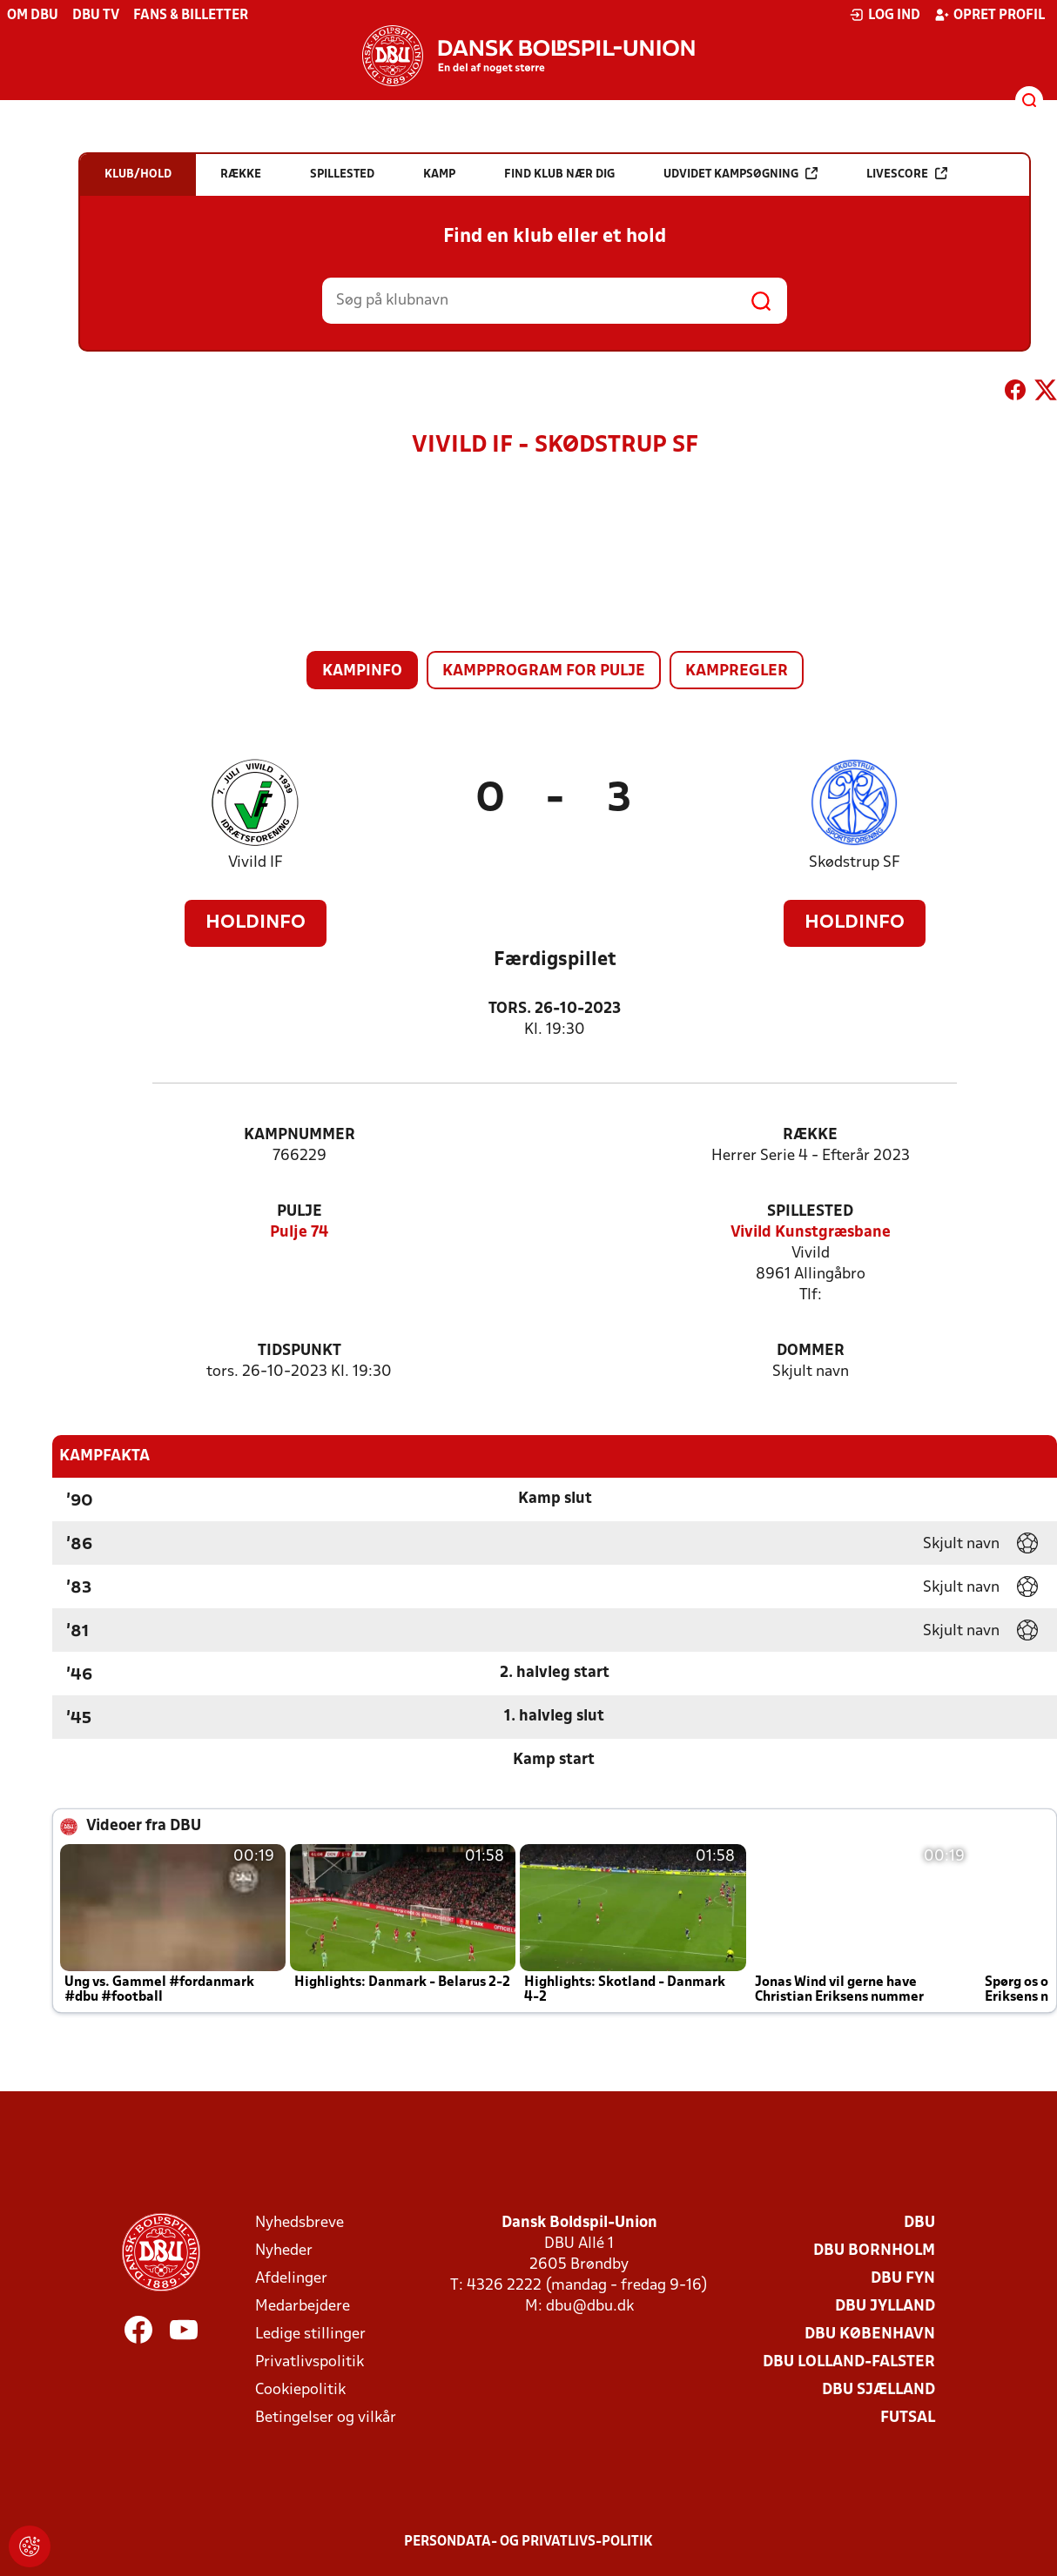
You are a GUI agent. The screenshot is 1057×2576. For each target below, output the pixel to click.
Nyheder (284, 2251)
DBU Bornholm (874, 2251)
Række (810, 1135)
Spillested (810, 1211)
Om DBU (32, 16)
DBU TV (95, 16)
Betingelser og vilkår (325, 2418)
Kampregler (736, 671)
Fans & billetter (190, 16)
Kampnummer (299, 1135)
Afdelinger (291, 2278)
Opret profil (989, 15)
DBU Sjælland (878, 2390)
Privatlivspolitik (309, 2362)
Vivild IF (255, 862)
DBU (919, 2223)
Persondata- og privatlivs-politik (528, 2542)
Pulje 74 (299, 1232)
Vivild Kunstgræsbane (810, 1232)
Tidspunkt (299, 1351)
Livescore (906, 173)
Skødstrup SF (854, 862)
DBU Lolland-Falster (849, 2362)
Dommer (811, 1351)
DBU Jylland (885, 2306)
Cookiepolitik (300, 2390)
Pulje (299, 1211)
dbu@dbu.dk (590, 2306)
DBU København (870, 2334)
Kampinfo (362, 671)
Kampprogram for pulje (543, 671)
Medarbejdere (302, 2306)
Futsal (907, 2418)
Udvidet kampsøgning (740, 173)
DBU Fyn (903, 2278)
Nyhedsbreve (299, 2223)
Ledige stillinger (310, 2334)
